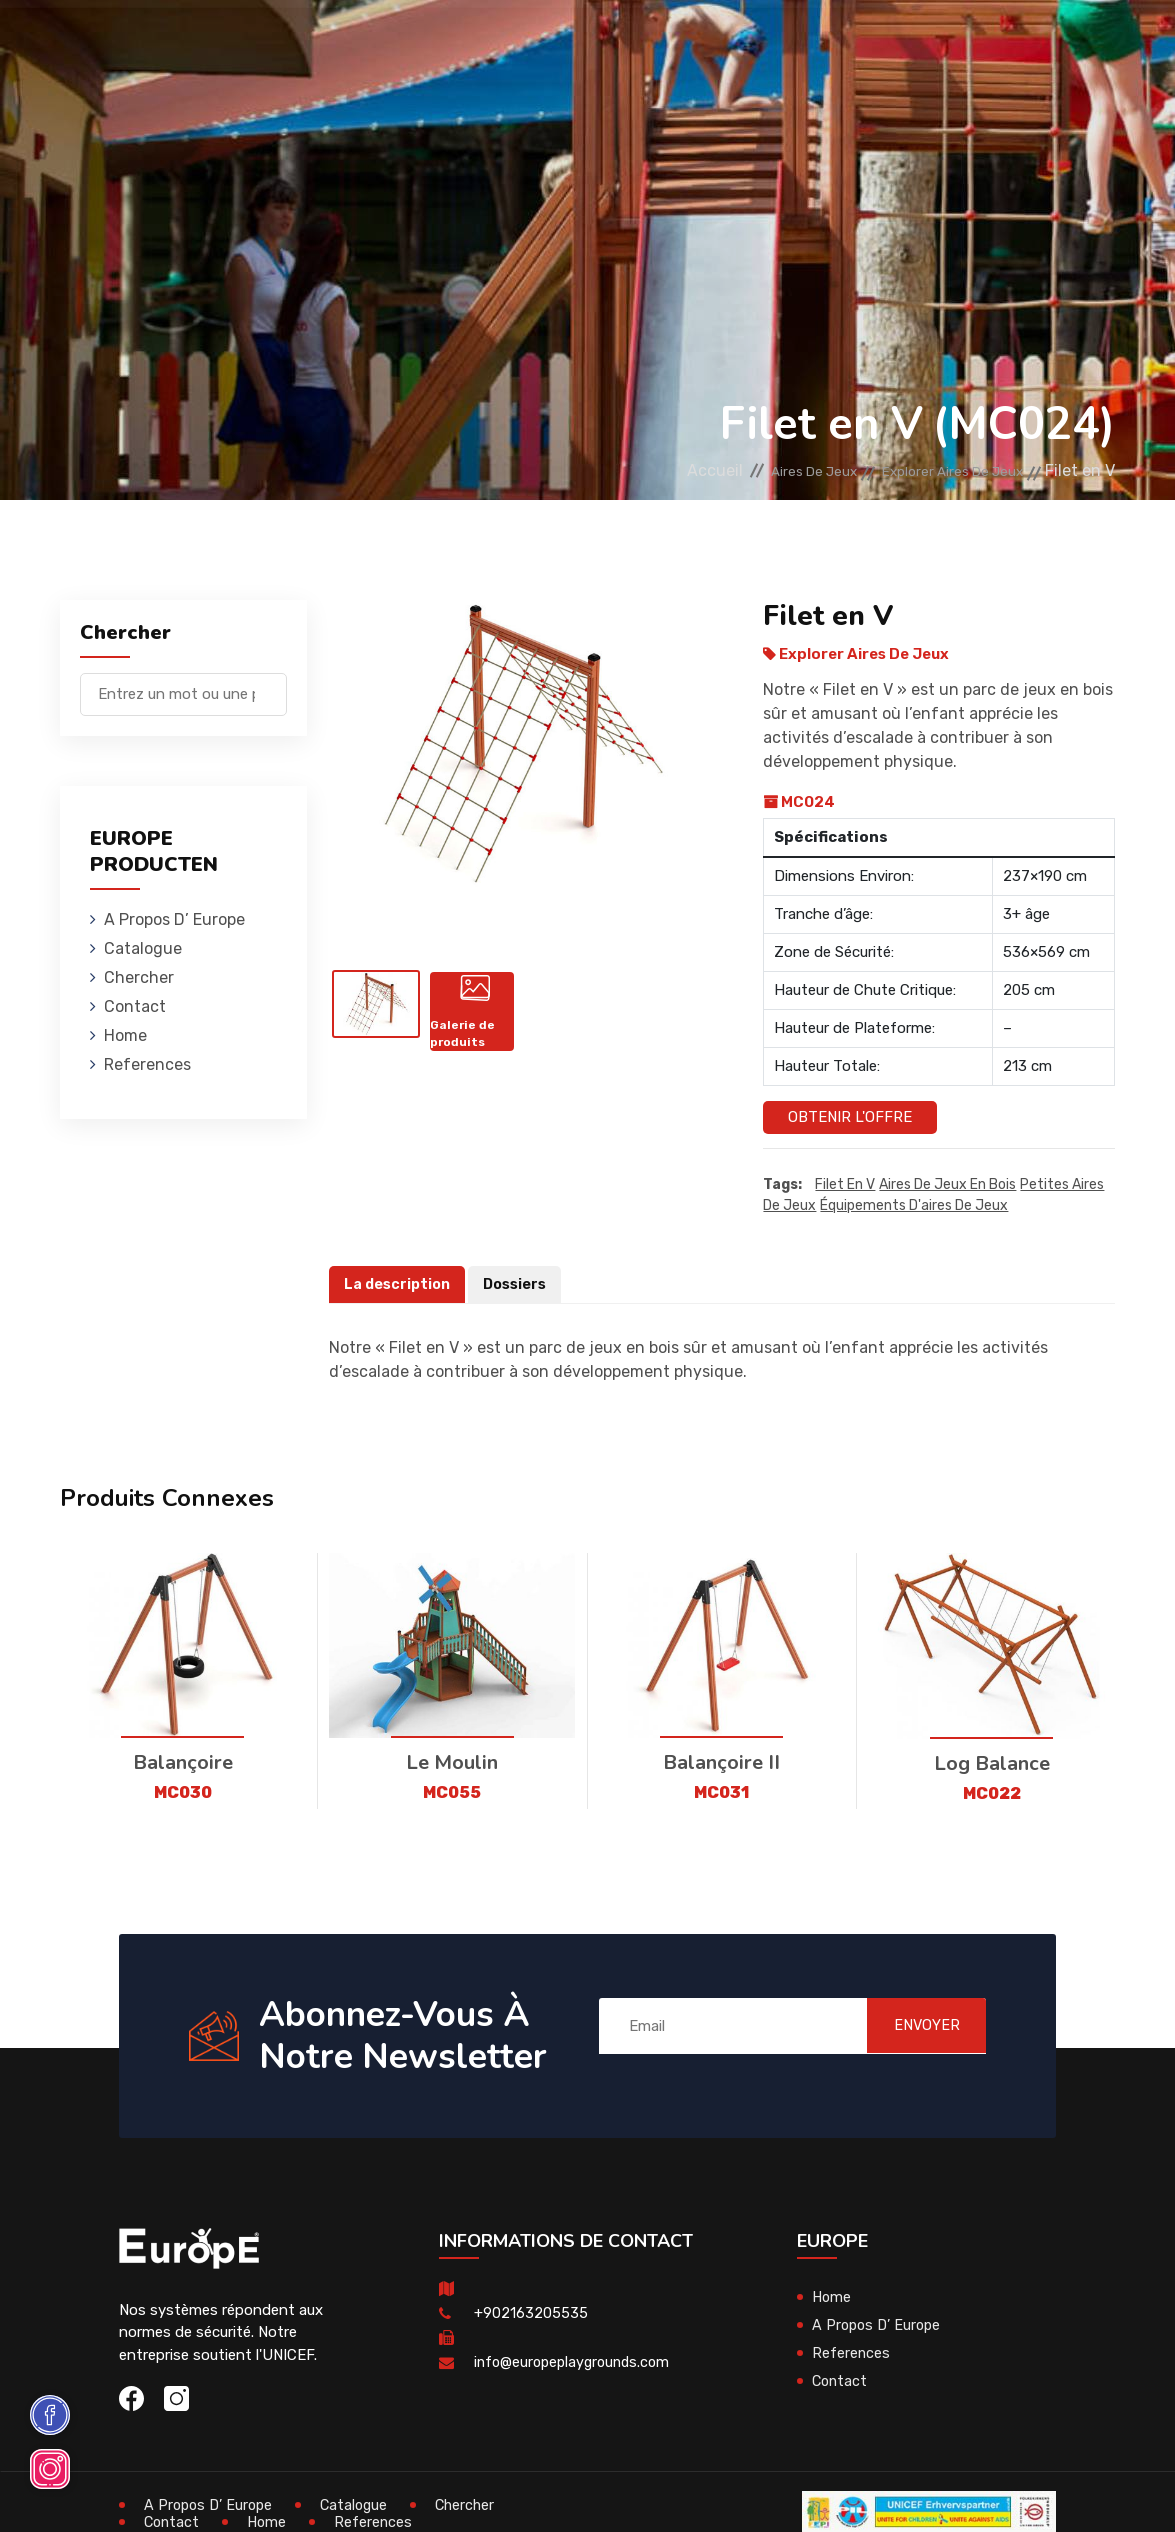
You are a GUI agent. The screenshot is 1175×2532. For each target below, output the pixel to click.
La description (399, 1285)
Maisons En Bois (386, 44)
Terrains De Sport (806, 44)
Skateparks (669, 44)
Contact (135, 1006)
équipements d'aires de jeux (914, 1206)
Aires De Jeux (256, 44)
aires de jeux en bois (947, 1185)
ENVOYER (912, 2026)
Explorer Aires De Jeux (935, 470)
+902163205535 (531, 2314)
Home (125, 1035)
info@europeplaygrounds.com (576, 2363)
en (1044, 47)
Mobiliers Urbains (535, 44)
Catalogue (143, 948)
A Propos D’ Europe (174, 919)
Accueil (649, 470)
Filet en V (845, 1185)
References (147, 1064)
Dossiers (519, 1285)
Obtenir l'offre (850, 1117)
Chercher (139, 977)
